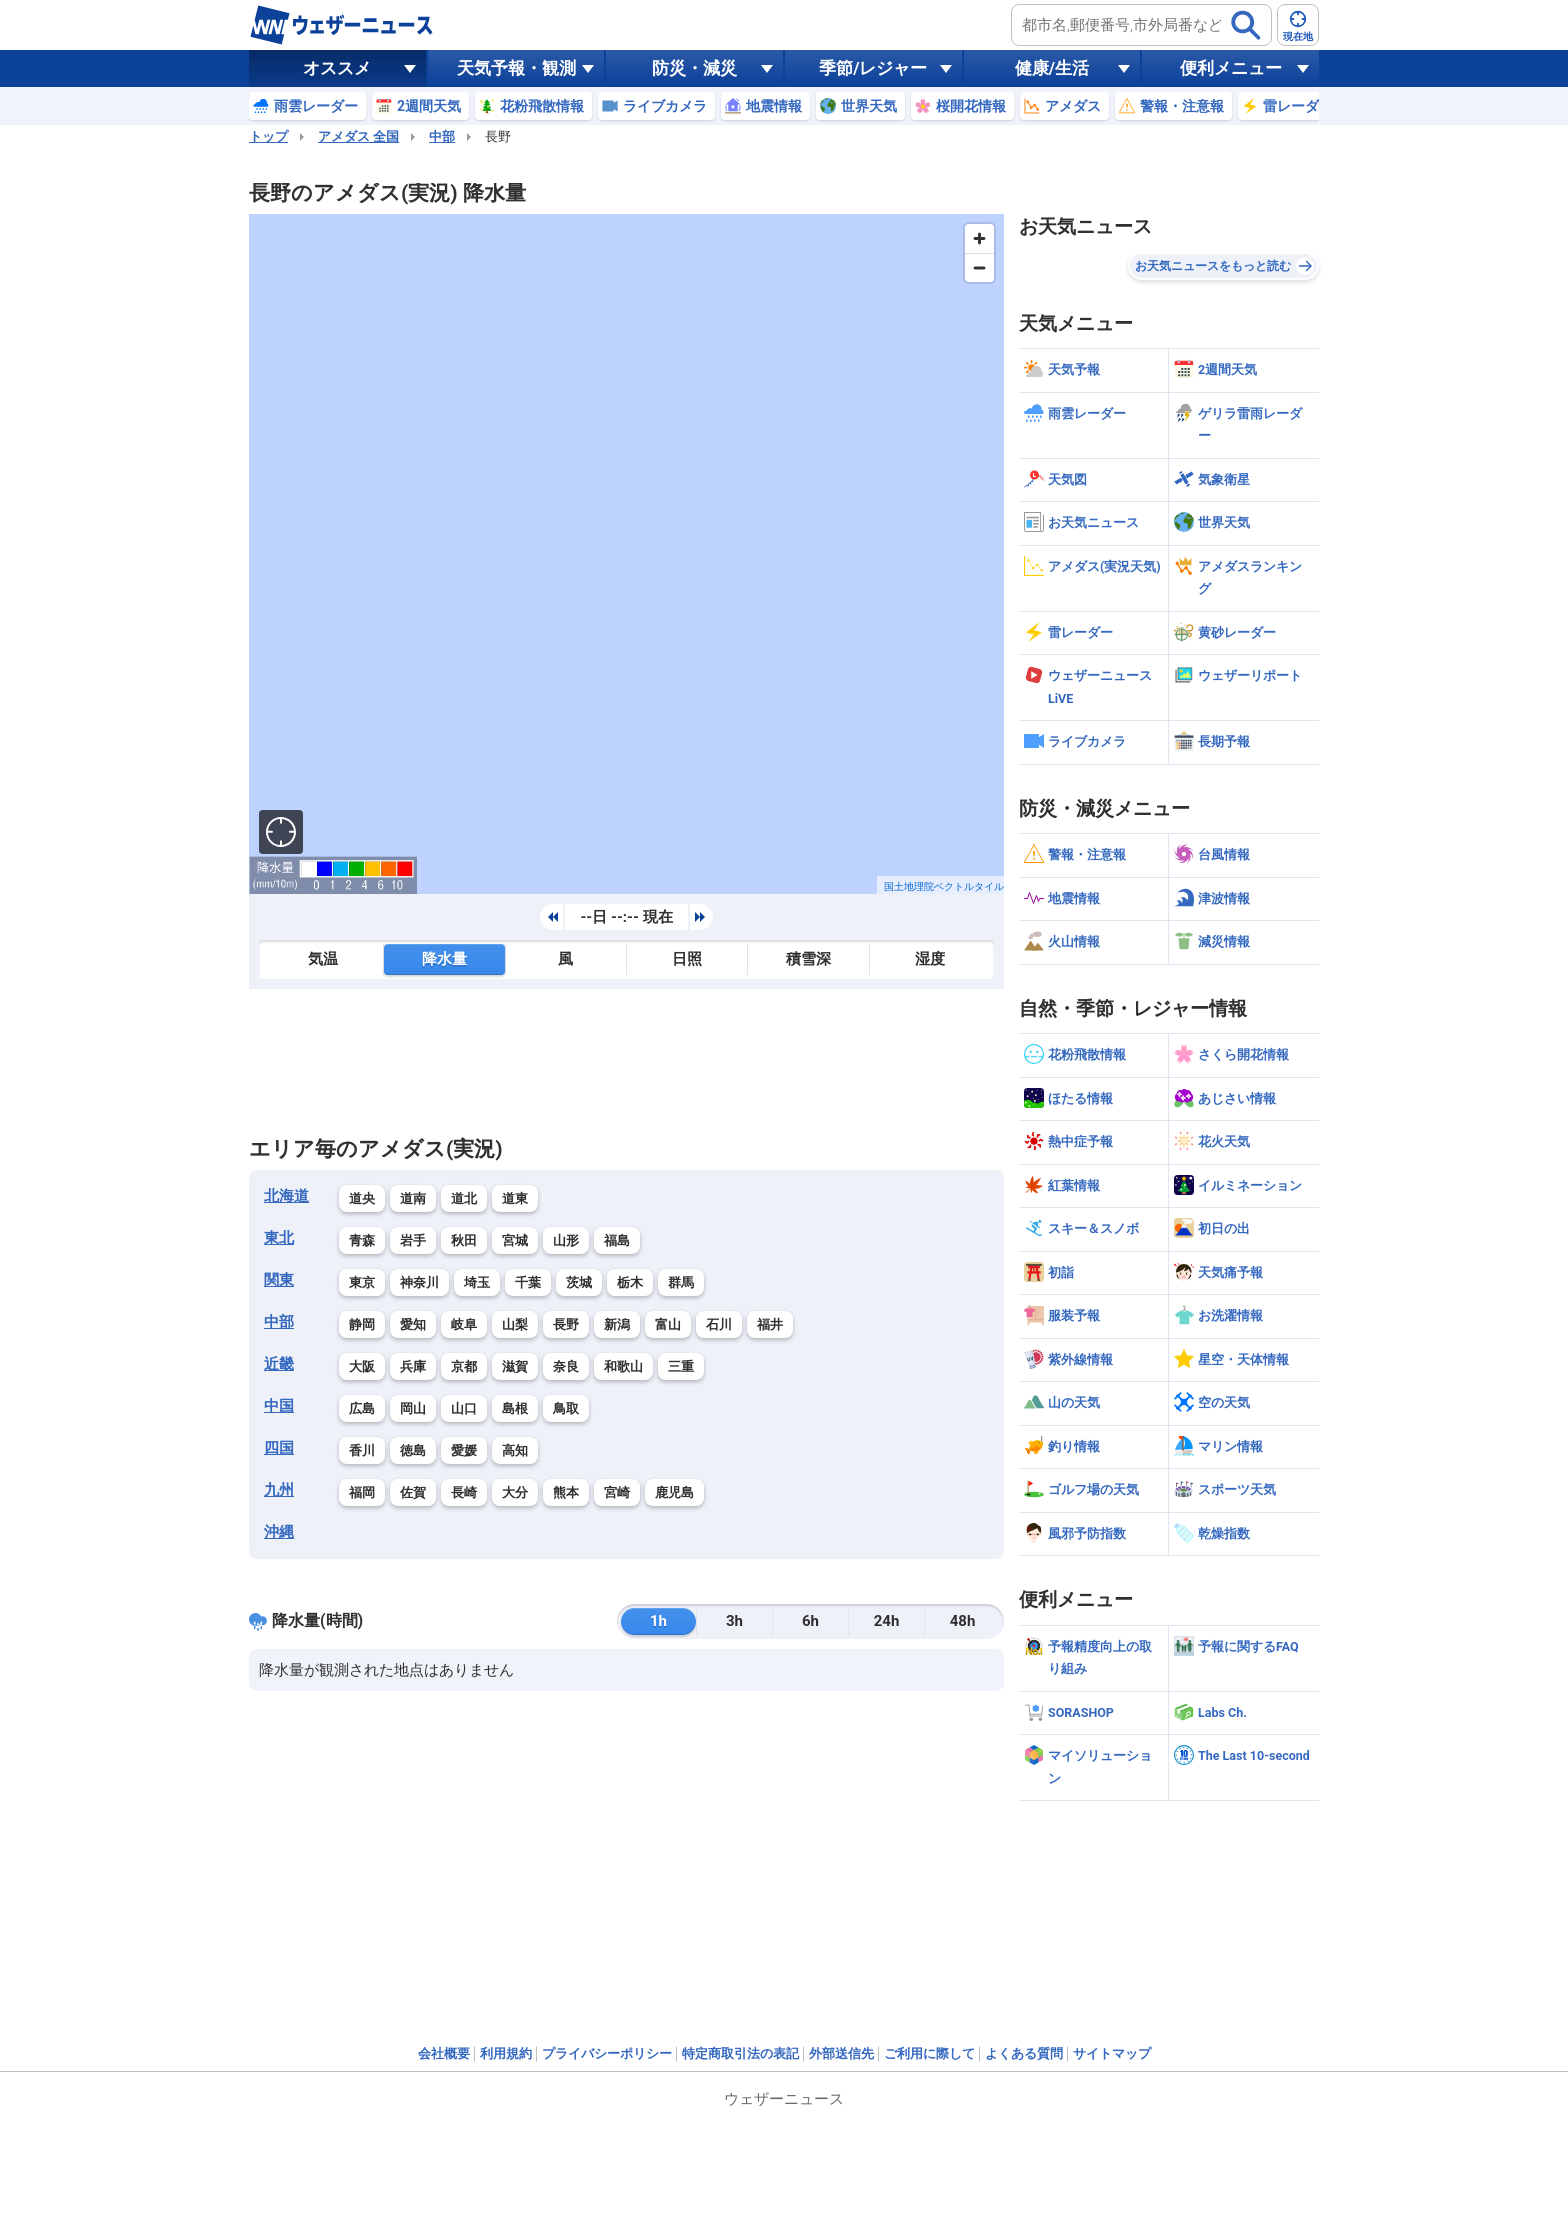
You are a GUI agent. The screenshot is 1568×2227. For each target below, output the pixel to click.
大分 (515, 1492)
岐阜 (464, 1324)
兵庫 (413, 1366)
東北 (279, 1238)
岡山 (413, 1408)
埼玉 (477, 1282)
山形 (566, 1240)
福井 (770, 1324)
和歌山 (623, 1366)
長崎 (464, 1492)
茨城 (579, 1282)
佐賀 (413, 1492)
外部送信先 (841, 2053)
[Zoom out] (979, 267)
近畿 (279, 1364)
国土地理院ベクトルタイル (944, 886)
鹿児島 (674, 1492)
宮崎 (617, 1492)
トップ (268, 136)
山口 (464, 1408)
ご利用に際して (929, 2053)
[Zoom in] (979, 238)
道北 (464, 1198)
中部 (442, 136)
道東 (515, 1198)
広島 (362, 1408)
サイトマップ (1112, 2053)
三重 (681, 1366)
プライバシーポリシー (607, 2053)
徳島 (413, 1450)
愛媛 (464, 1450)
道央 (362, 1198)
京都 (464, 1366)
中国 (279, 1406)
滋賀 (515, 1366)
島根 (515, 1408)
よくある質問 (1024, 2053)
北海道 (286, 1196)
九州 (279, 1490)
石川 (719, 1324)
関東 (279, 1280)
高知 (515, 1450)
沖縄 (279, 1532)
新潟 (617, 1324)
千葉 (528, 1282)
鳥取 (566, 1408)
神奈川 (419, 1282)
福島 (617, 1240)
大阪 (362, 1366)
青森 (362, 1240)
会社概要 (444, 2053)
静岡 (362, 1324)
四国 (279, 1448)
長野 (566, 1324)
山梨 (515, 1324)
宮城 (515, 1240)
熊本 (566, 1492)
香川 (362, 1450)
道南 (413, 1198)
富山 (668, 1324)
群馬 (681, 1282)
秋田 (464, 1240)
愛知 (413, 1324)
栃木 (630, 1282)
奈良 (566, 1366)
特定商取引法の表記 (740, 2053)
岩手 (413, 1240)
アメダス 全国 (358, 136)
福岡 (362, 1492)
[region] (626, 554)
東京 (362, 1282)
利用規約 (506, 2053)
